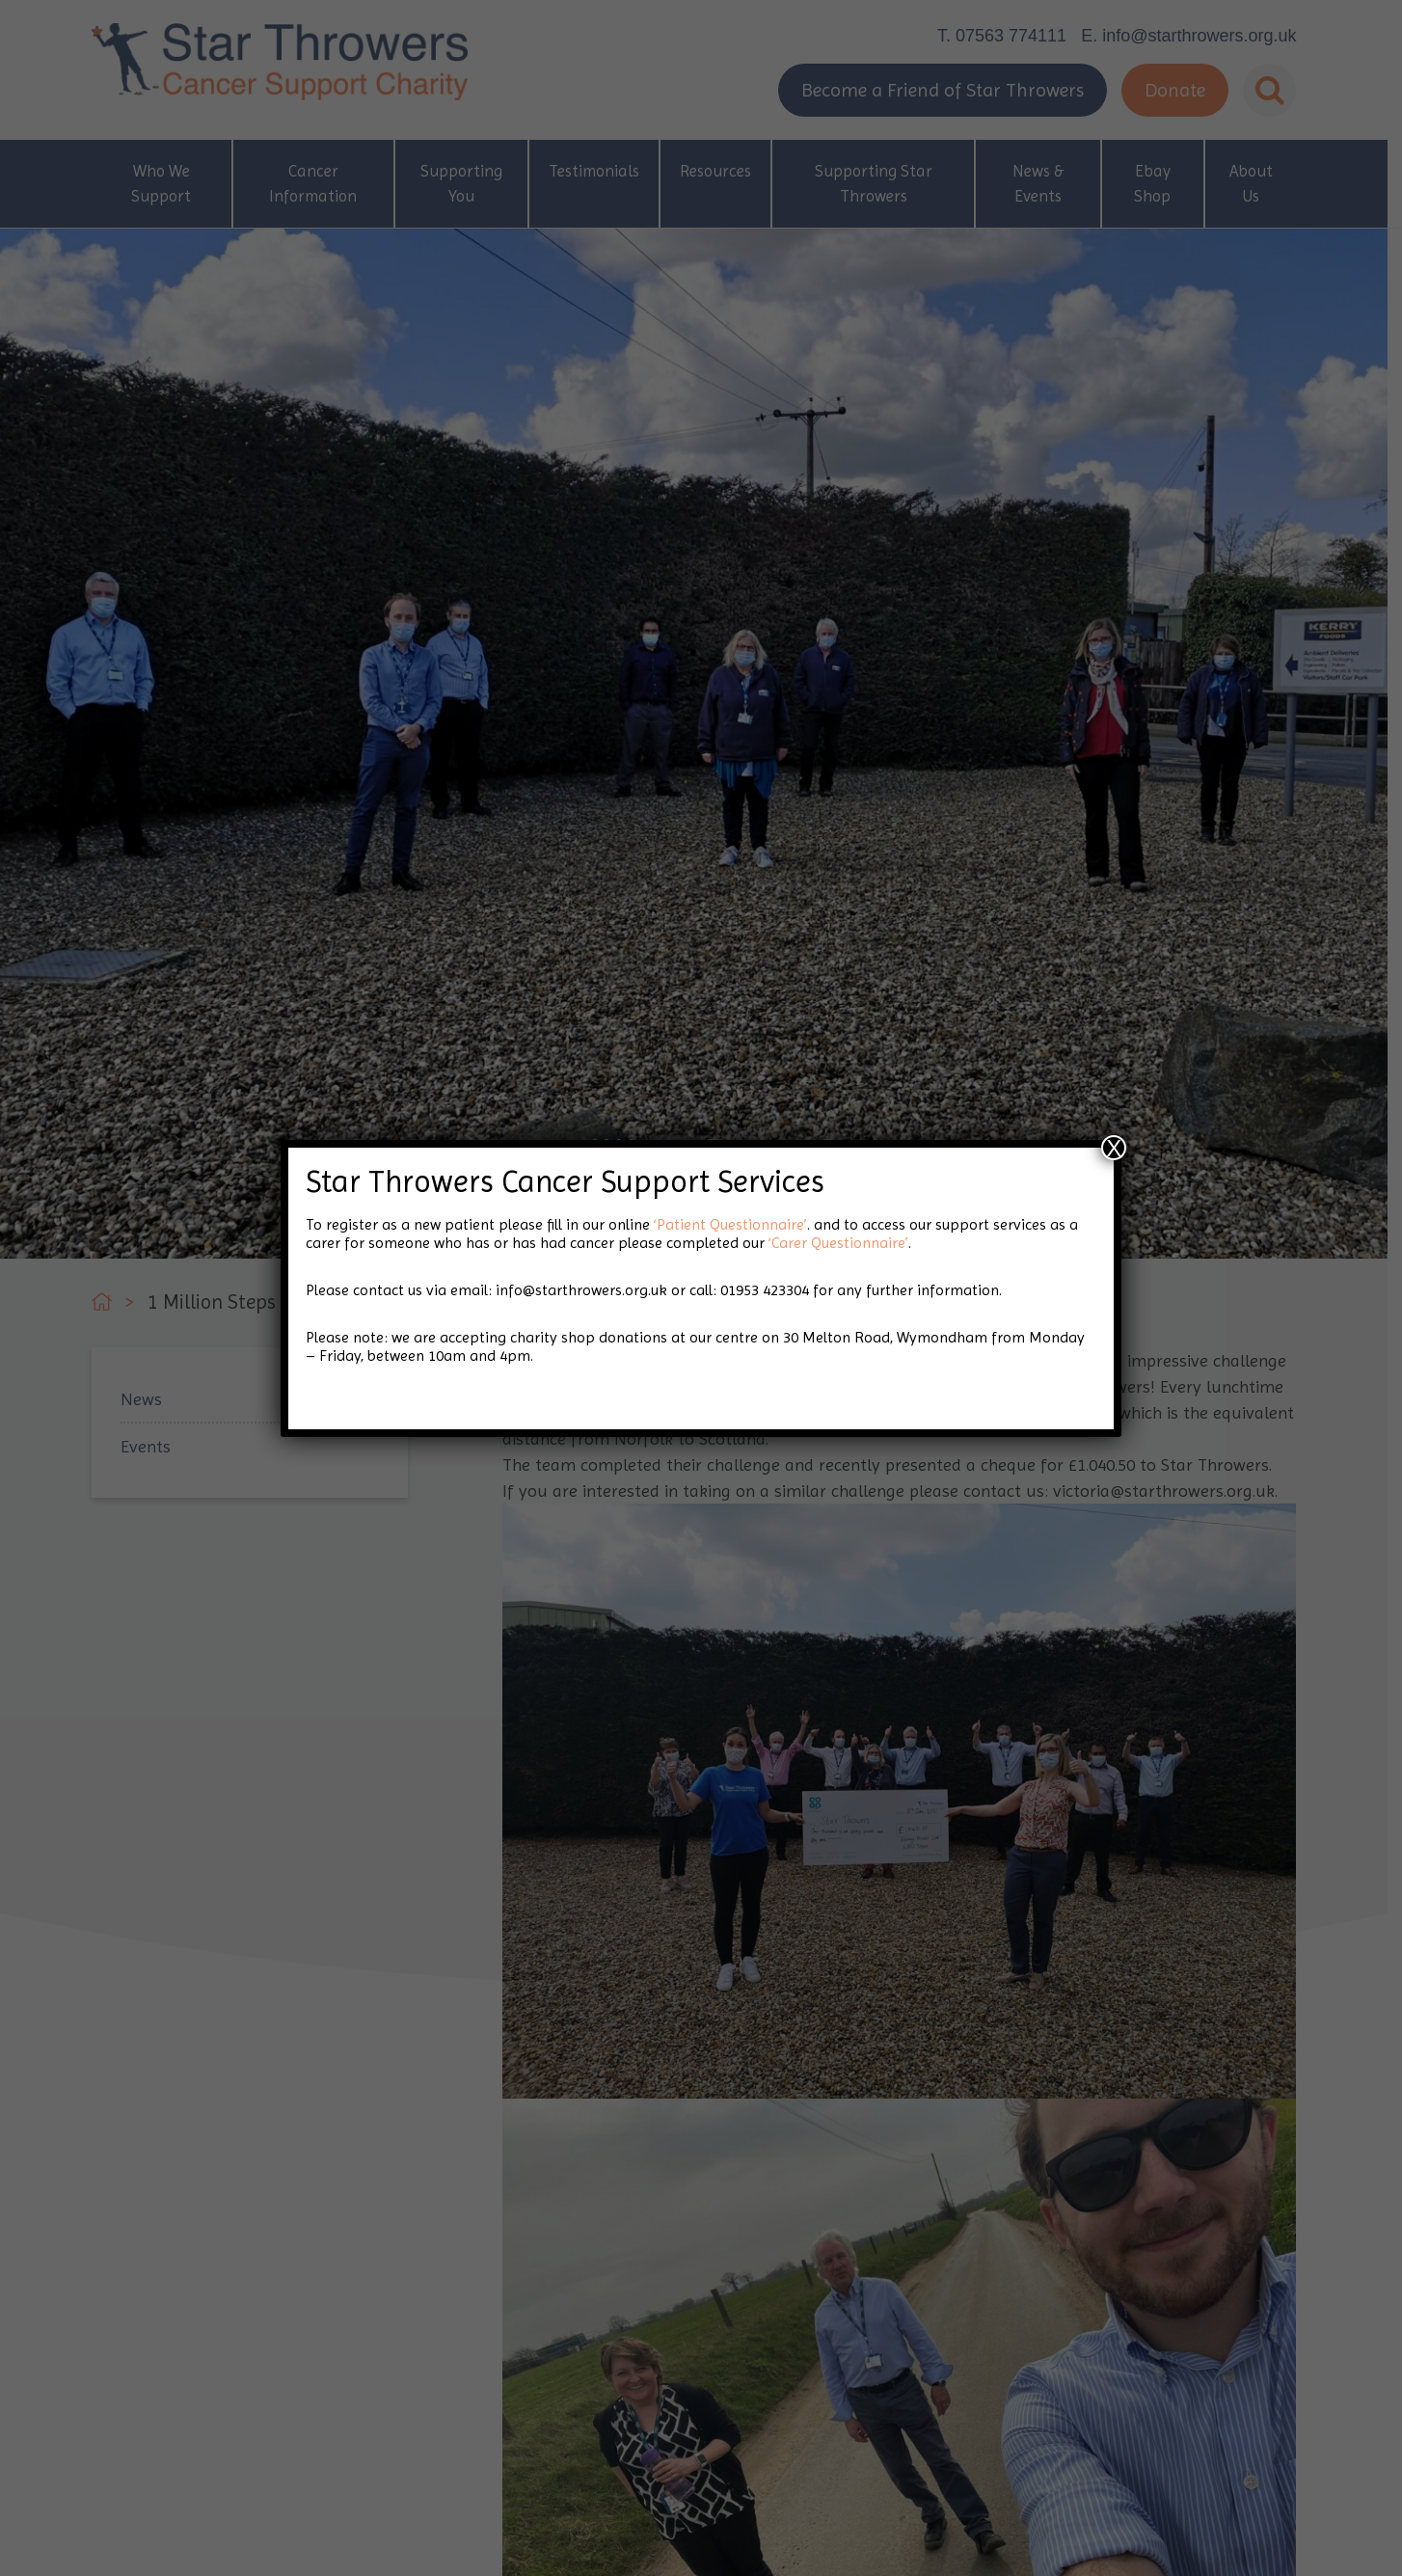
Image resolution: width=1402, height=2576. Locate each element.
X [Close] (1113, 1147)
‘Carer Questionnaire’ (838, 1243)
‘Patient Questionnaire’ (730, 1224)
